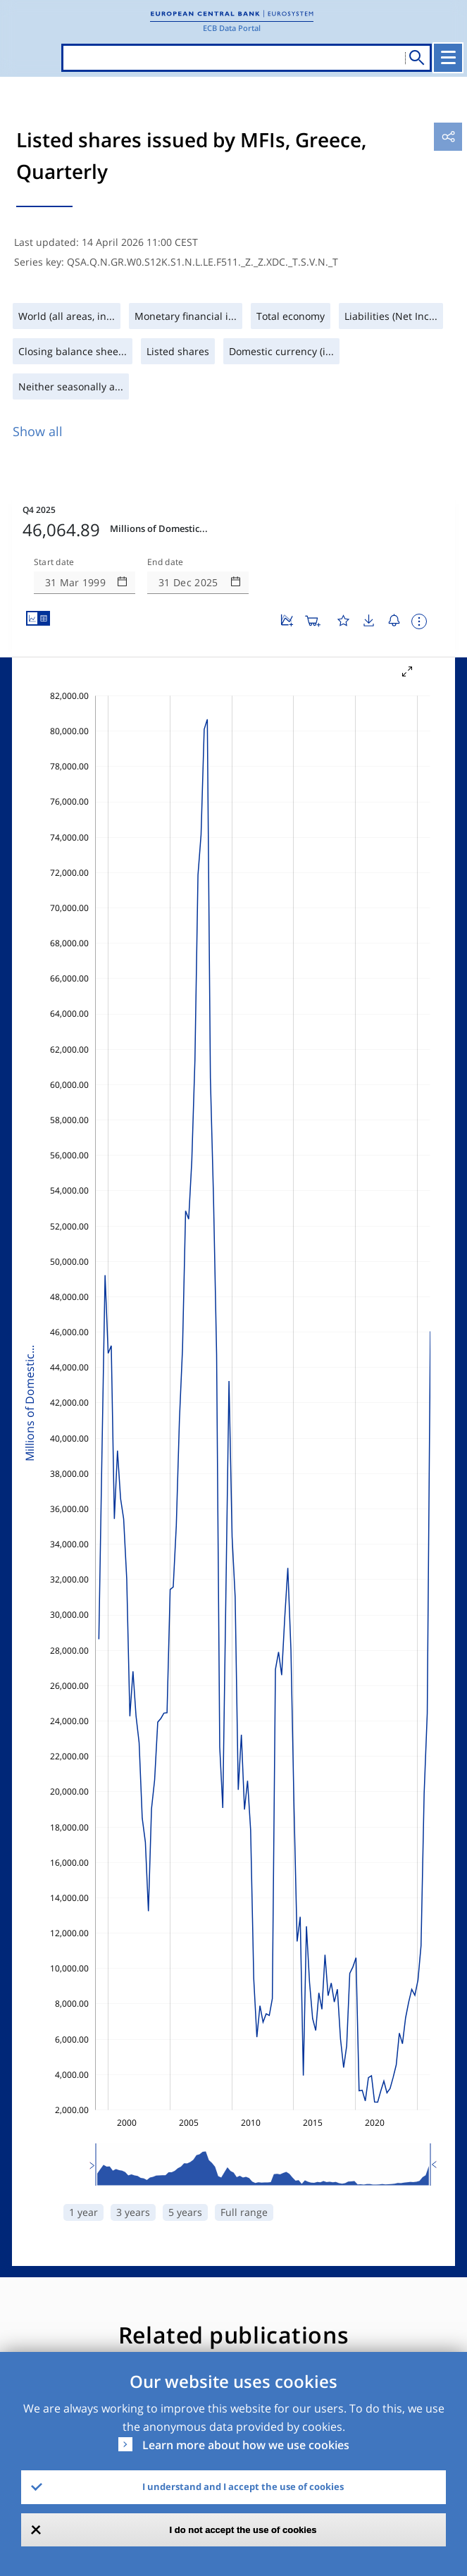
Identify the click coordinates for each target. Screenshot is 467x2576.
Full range (244, 2212)
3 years (133, 2212)
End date (165, 562)
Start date (54, 562)
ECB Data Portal (232, 28)
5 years (185, 2212)
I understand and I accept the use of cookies (243, 2486)
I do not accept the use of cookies (243, 2530)
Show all (38, 431)
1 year (83, 2212)
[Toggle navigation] (448, 58)
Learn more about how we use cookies (245, 2445)
